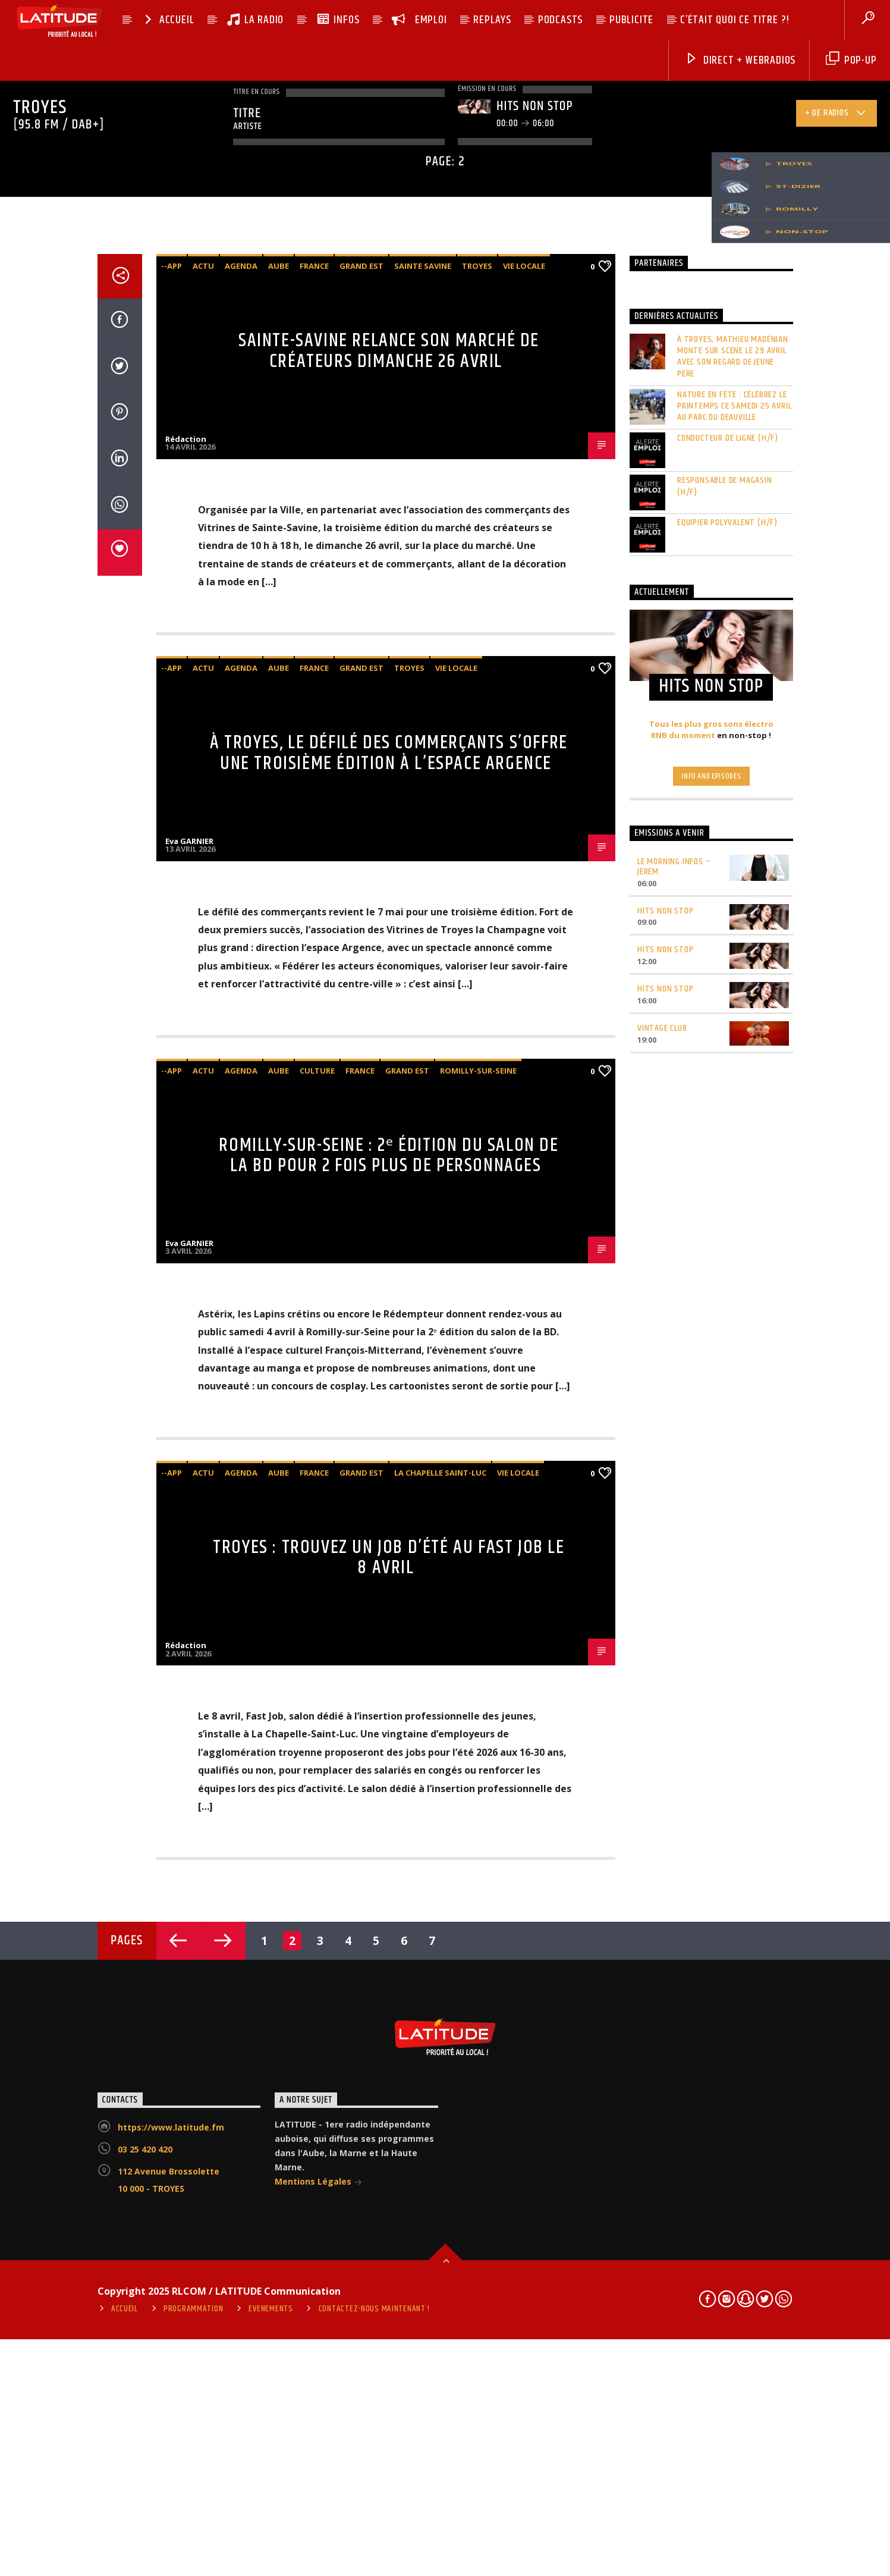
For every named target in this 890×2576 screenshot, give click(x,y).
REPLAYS (492, 20)
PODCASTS (560, 20)
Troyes (477, 983)
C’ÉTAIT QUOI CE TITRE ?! (735, 20)
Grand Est (361, 983)
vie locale (524, 983)
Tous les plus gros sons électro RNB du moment (711, 1447)
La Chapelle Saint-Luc (440, 2190)
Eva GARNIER (189, 1558)
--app (171, 983)
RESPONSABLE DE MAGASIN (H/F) (724, 1204)
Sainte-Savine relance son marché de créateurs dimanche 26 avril (388, 1069)
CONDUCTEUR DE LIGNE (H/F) (727, 1156)
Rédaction (185, 1156)
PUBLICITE (631, 20)
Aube (278, 983)
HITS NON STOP (665, 1628)
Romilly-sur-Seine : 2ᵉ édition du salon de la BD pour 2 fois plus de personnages (388, 1873)
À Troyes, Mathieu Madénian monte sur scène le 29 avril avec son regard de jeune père (732, 1074)
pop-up (851, 60)
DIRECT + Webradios (740, 60)
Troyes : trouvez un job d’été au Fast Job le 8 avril (388, 2275)
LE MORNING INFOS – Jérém (673, 1584)
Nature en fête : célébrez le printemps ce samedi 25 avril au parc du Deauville (734, 1124)
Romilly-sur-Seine (478, 1788)
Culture (317, 1788)
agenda (241, 983)
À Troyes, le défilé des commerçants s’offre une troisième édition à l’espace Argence (389, 1471)
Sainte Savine (422, 983)
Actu (203, 983)
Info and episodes (711, 1494)
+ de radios (836, 115)
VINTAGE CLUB (662, 1746)
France (314, 983)
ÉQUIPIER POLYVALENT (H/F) (727, 1240)
